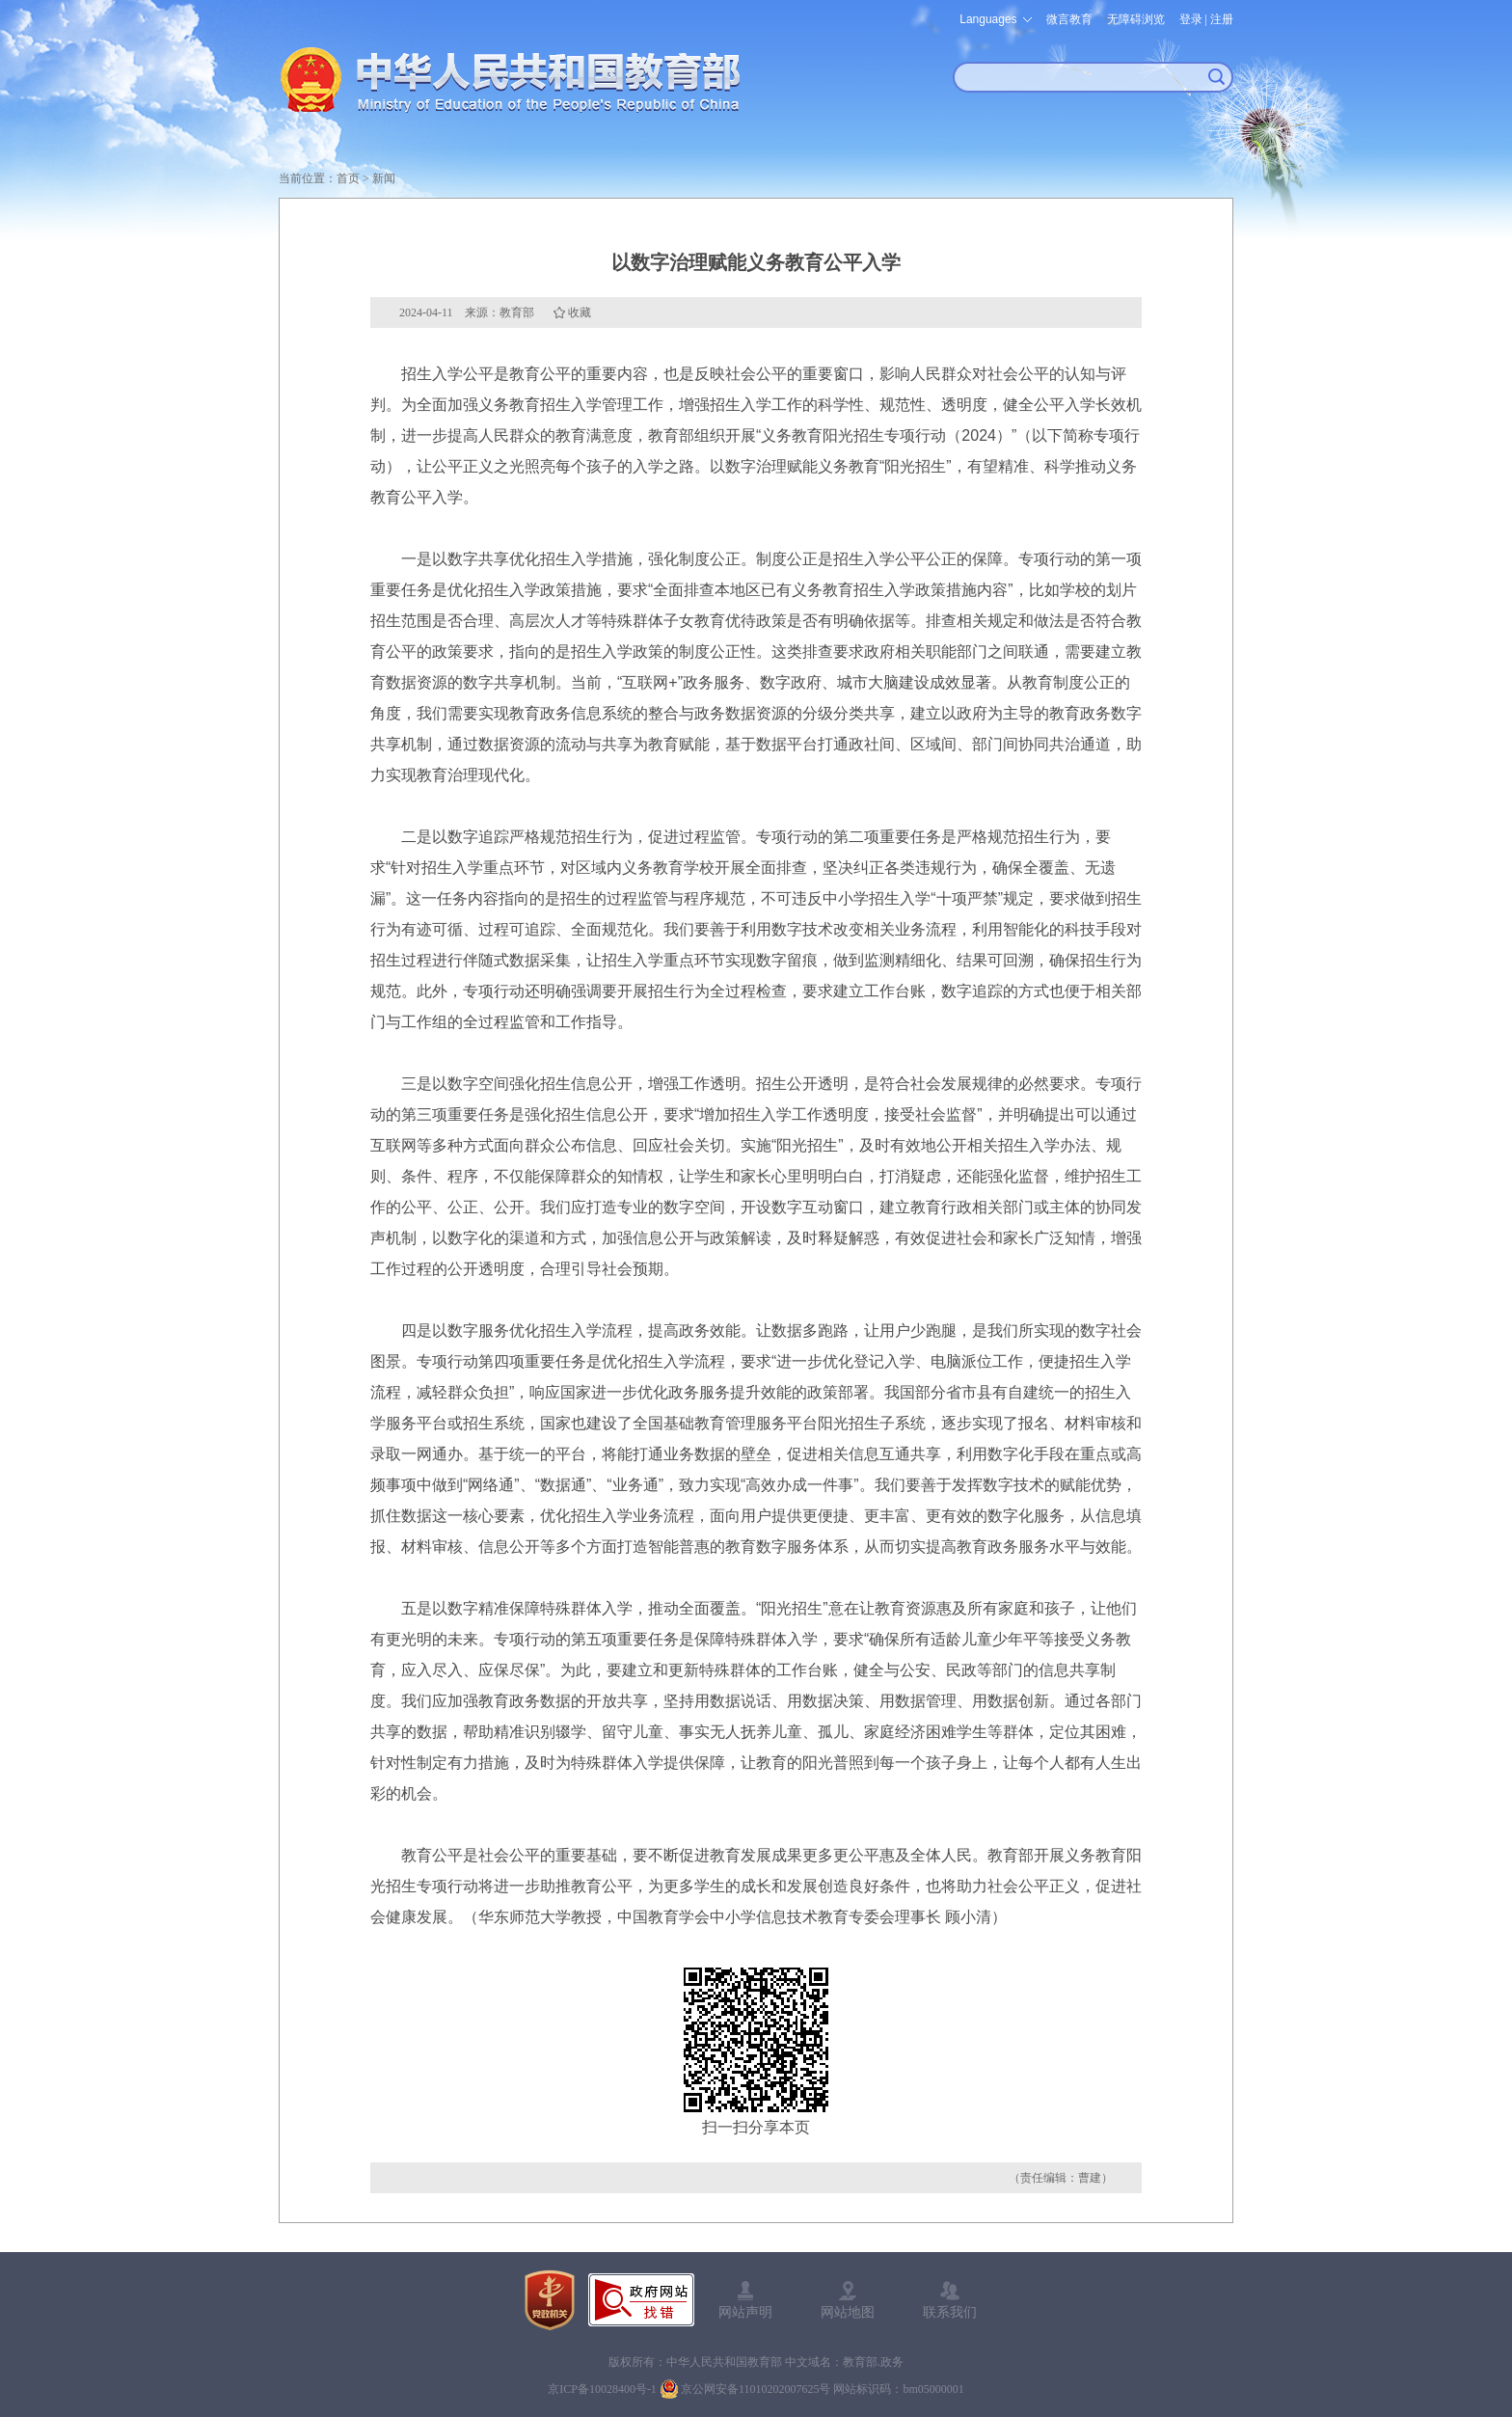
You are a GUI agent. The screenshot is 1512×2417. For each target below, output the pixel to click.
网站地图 (848, 2312)
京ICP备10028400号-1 (602, 2389)
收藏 (579, 312)
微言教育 (1069, 19)
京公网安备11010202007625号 (756, 2389)
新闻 (383, 178)
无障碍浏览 (1136, 19)
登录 (1190, 19)
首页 (348, 178)
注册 (1221, 19)
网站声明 (745, 2312)
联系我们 (950, 2312)
